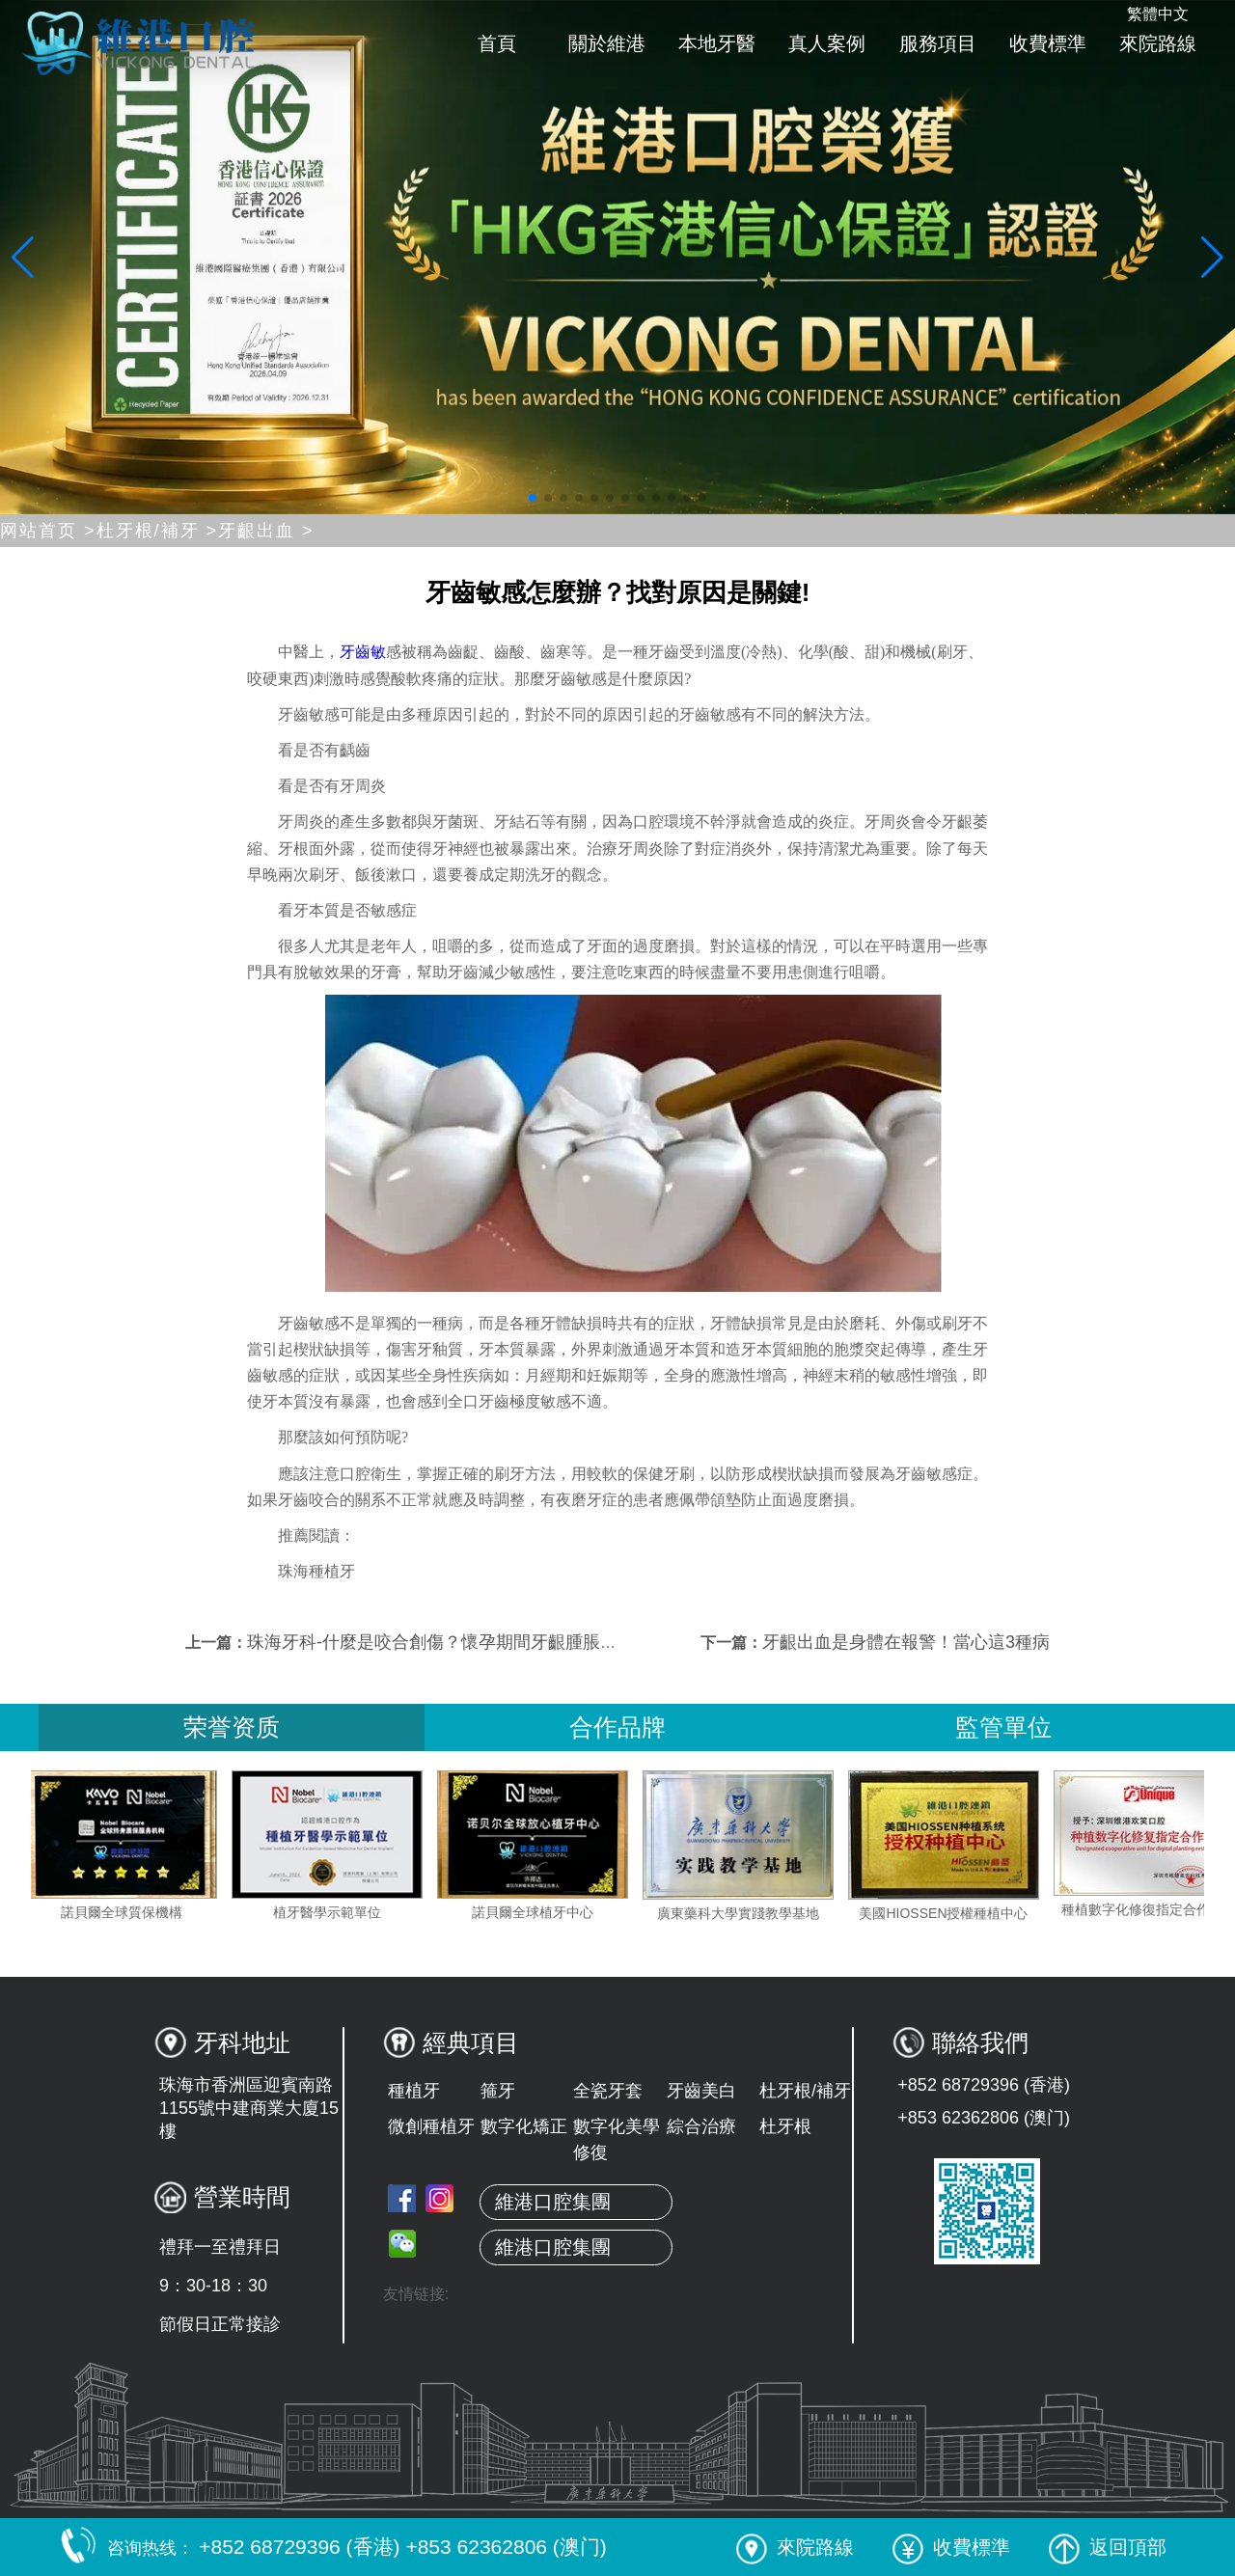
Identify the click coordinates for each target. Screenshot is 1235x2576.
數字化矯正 (523, 2126)
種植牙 (414, 2090)
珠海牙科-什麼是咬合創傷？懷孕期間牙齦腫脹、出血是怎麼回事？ (501, 1642)
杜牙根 (785, 2126)
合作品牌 (617, 1726)
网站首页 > (48, 530)
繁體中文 (1158, 14)
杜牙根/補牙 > (157, 530)
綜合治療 (701, 2126)
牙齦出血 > (266, 530)
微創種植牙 (431, 2126)
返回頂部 (1107, 2547)
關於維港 (606, 43)
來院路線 (1157, 43)
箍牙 (497, 2090)
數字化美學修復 (616, 2139)
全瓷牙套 (608, 2090)
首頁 (497, 43)
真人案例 (826, 43)
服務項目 (937, 43)
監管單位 (1003, 1726)
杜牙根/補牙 (805, 2090)
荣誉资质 (231, 1726)
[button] (532, 498)
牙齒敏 (363, 652)
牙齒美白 (701, 2090)
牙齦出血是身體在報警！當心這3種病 (906, 1642)
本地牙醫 (716, 43)
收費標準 (1047, 43)
